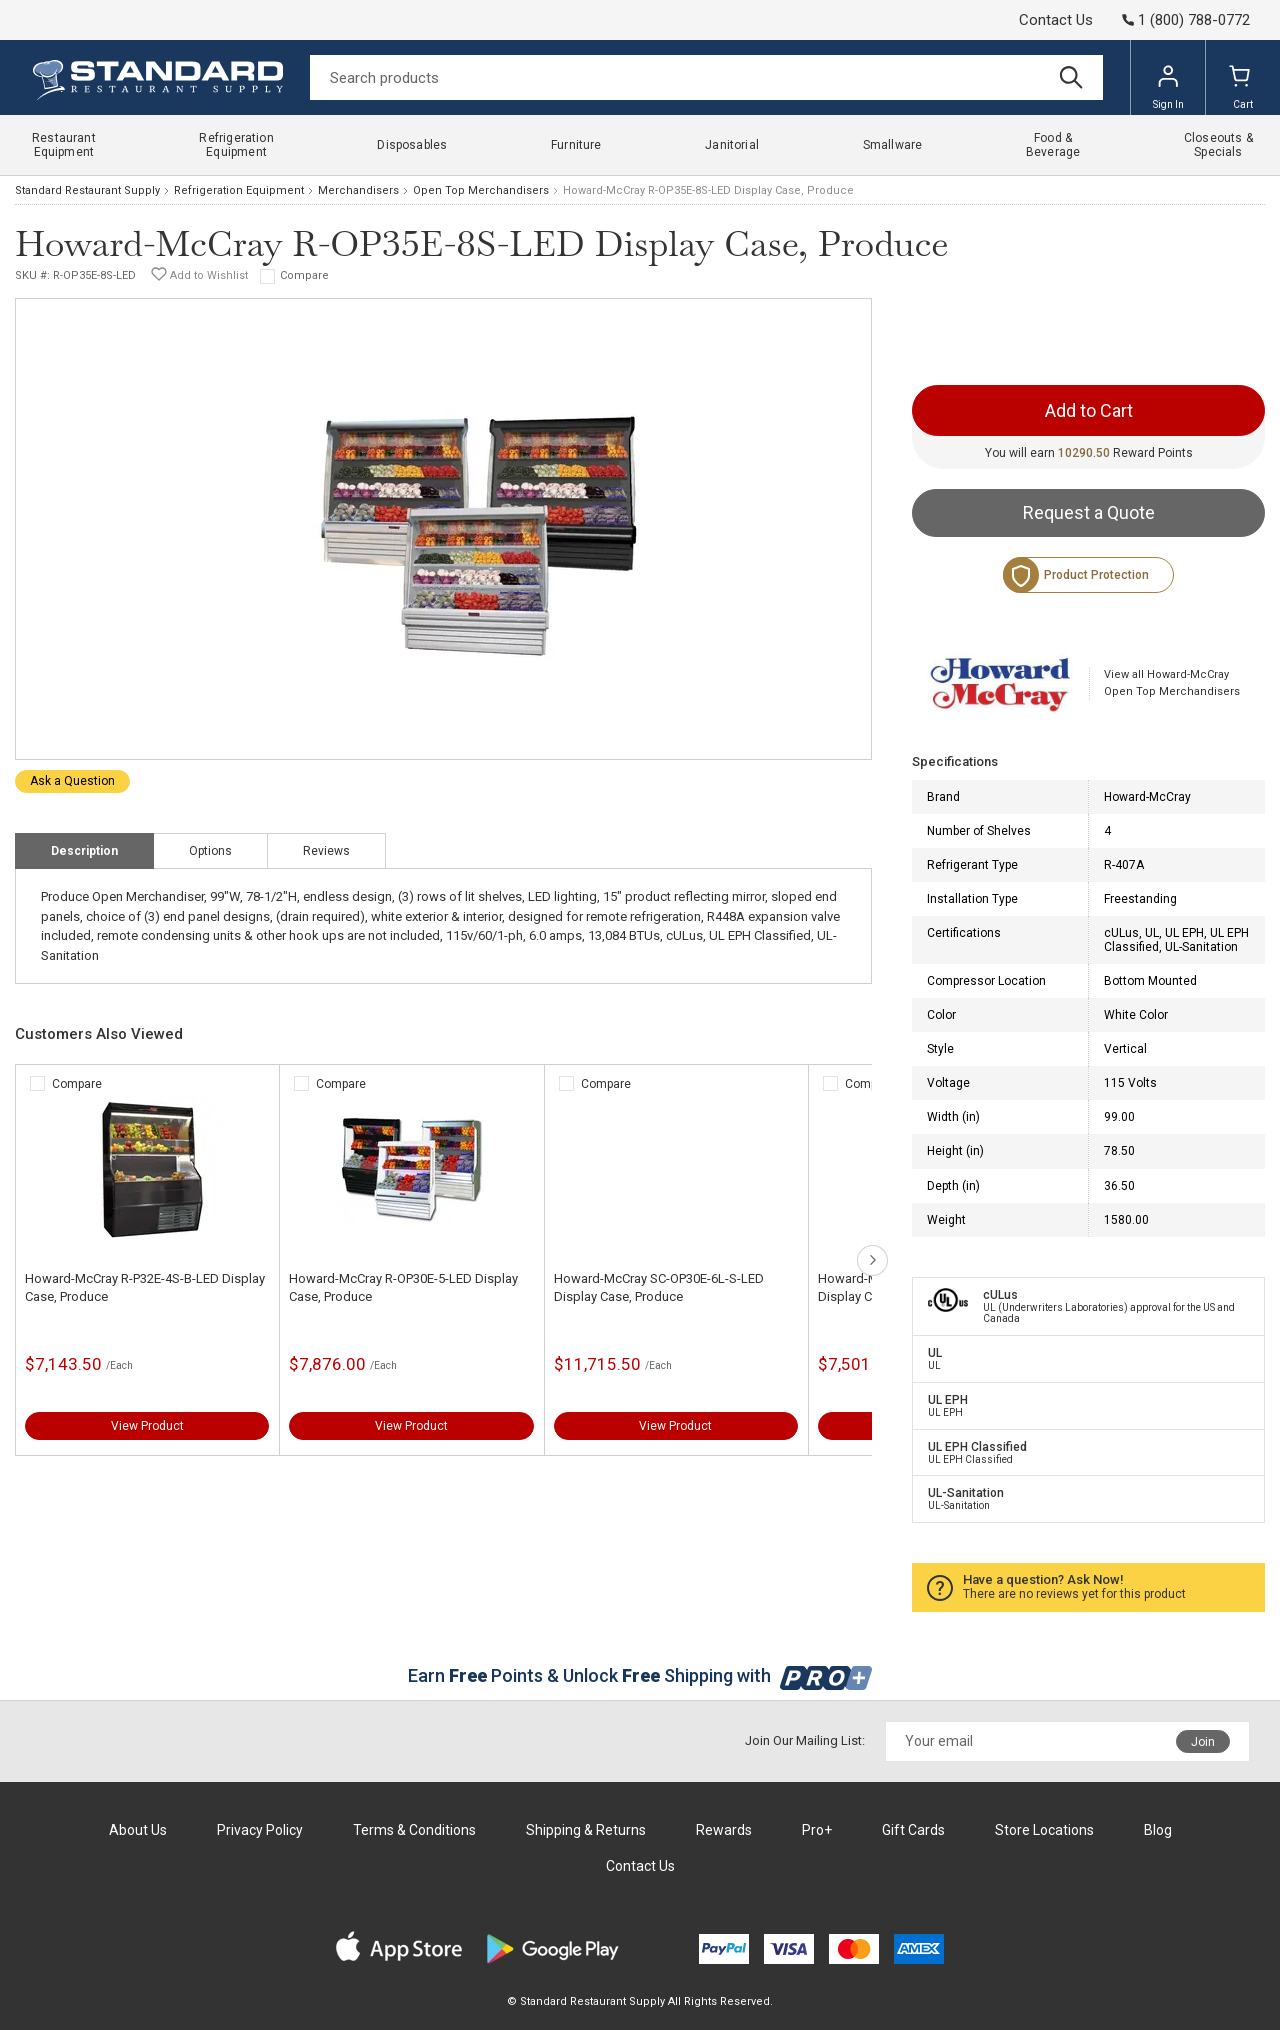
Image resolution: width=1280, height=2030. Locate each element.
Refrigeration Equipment (239, 190)
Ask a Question (72, 781)
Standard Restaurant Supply (87, 190)
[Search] (706, 77)
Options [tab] (210, 851)
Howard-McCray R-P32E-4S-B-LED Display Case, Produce (145, 1287)
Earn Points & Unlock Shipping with (640, 1675)
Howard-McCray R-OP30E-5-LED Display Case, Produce (403, 1287)
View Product (147, 1426)
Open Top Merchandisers (481, 190)
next (872, 1260)
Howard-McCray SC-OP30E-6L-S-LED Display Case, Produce (659, 1287)
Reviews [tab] (326, 851)
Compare (304, 275)
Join (1203, 1742)
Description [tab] (84, 851)
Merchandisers (358, 190)
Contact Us (1056, 20)
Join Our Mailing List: (805, 1740)
